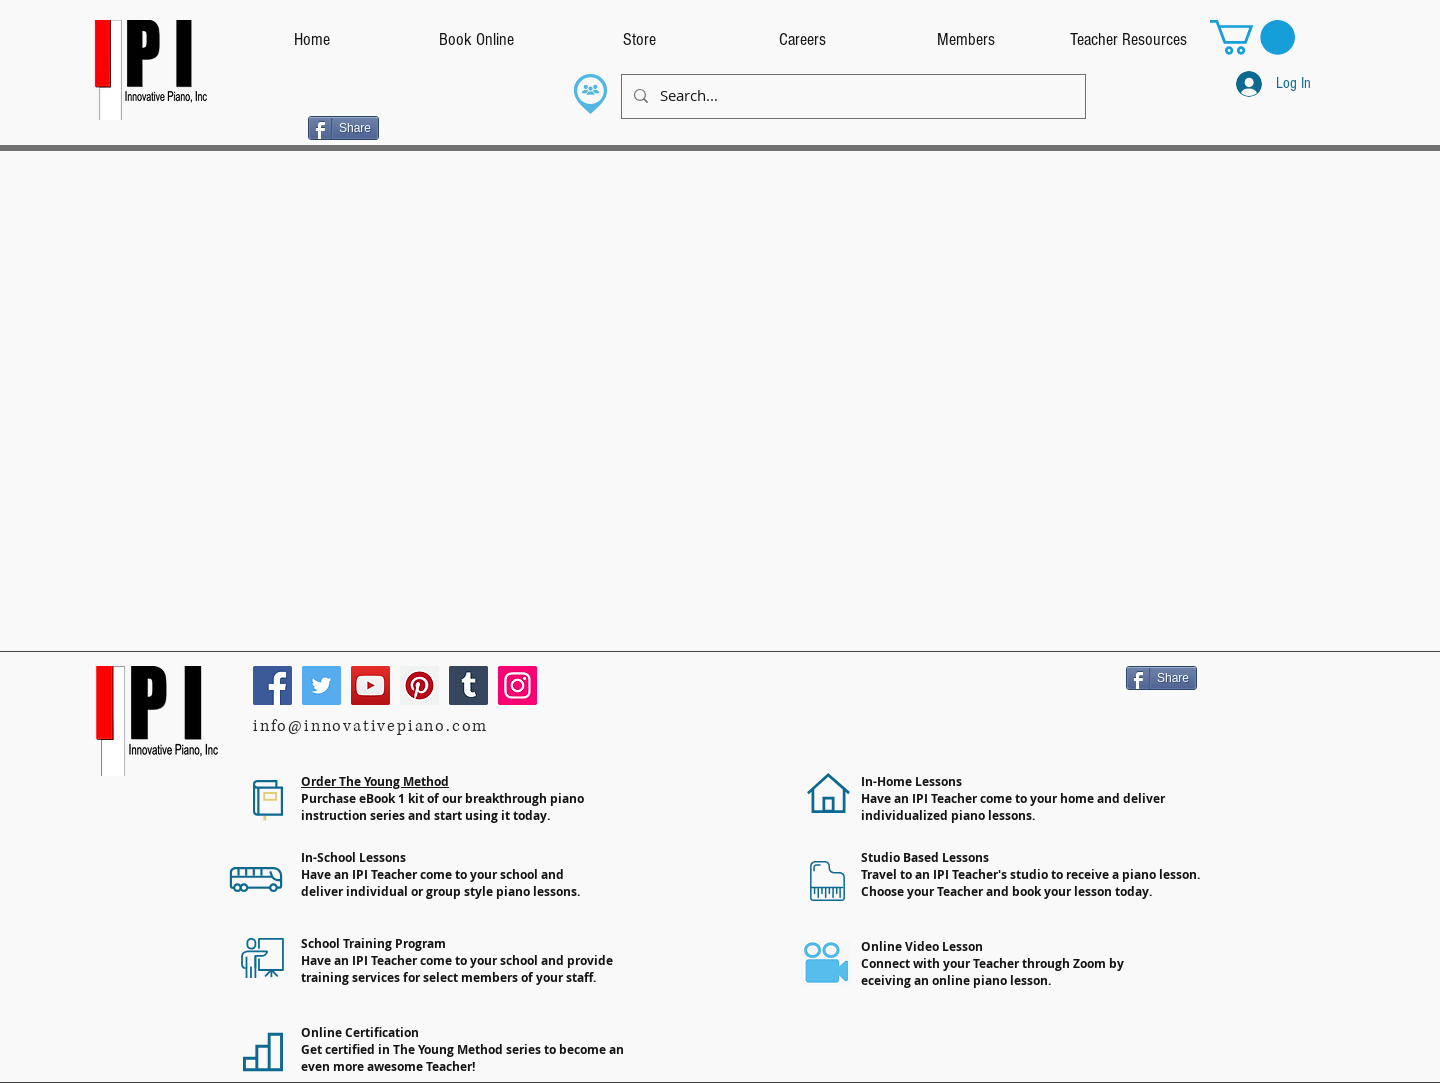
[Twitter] (321, 685)
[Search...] (851, 96)
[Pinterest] (419, 685)
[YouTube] (370, 685)
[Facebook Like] (268, 126)
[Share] (343, 128)
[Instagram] (517, 685)
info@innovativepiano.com (370, 726)
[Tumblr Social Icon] (468, 685)
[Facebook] (272, 685)
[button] (1252, 37)
